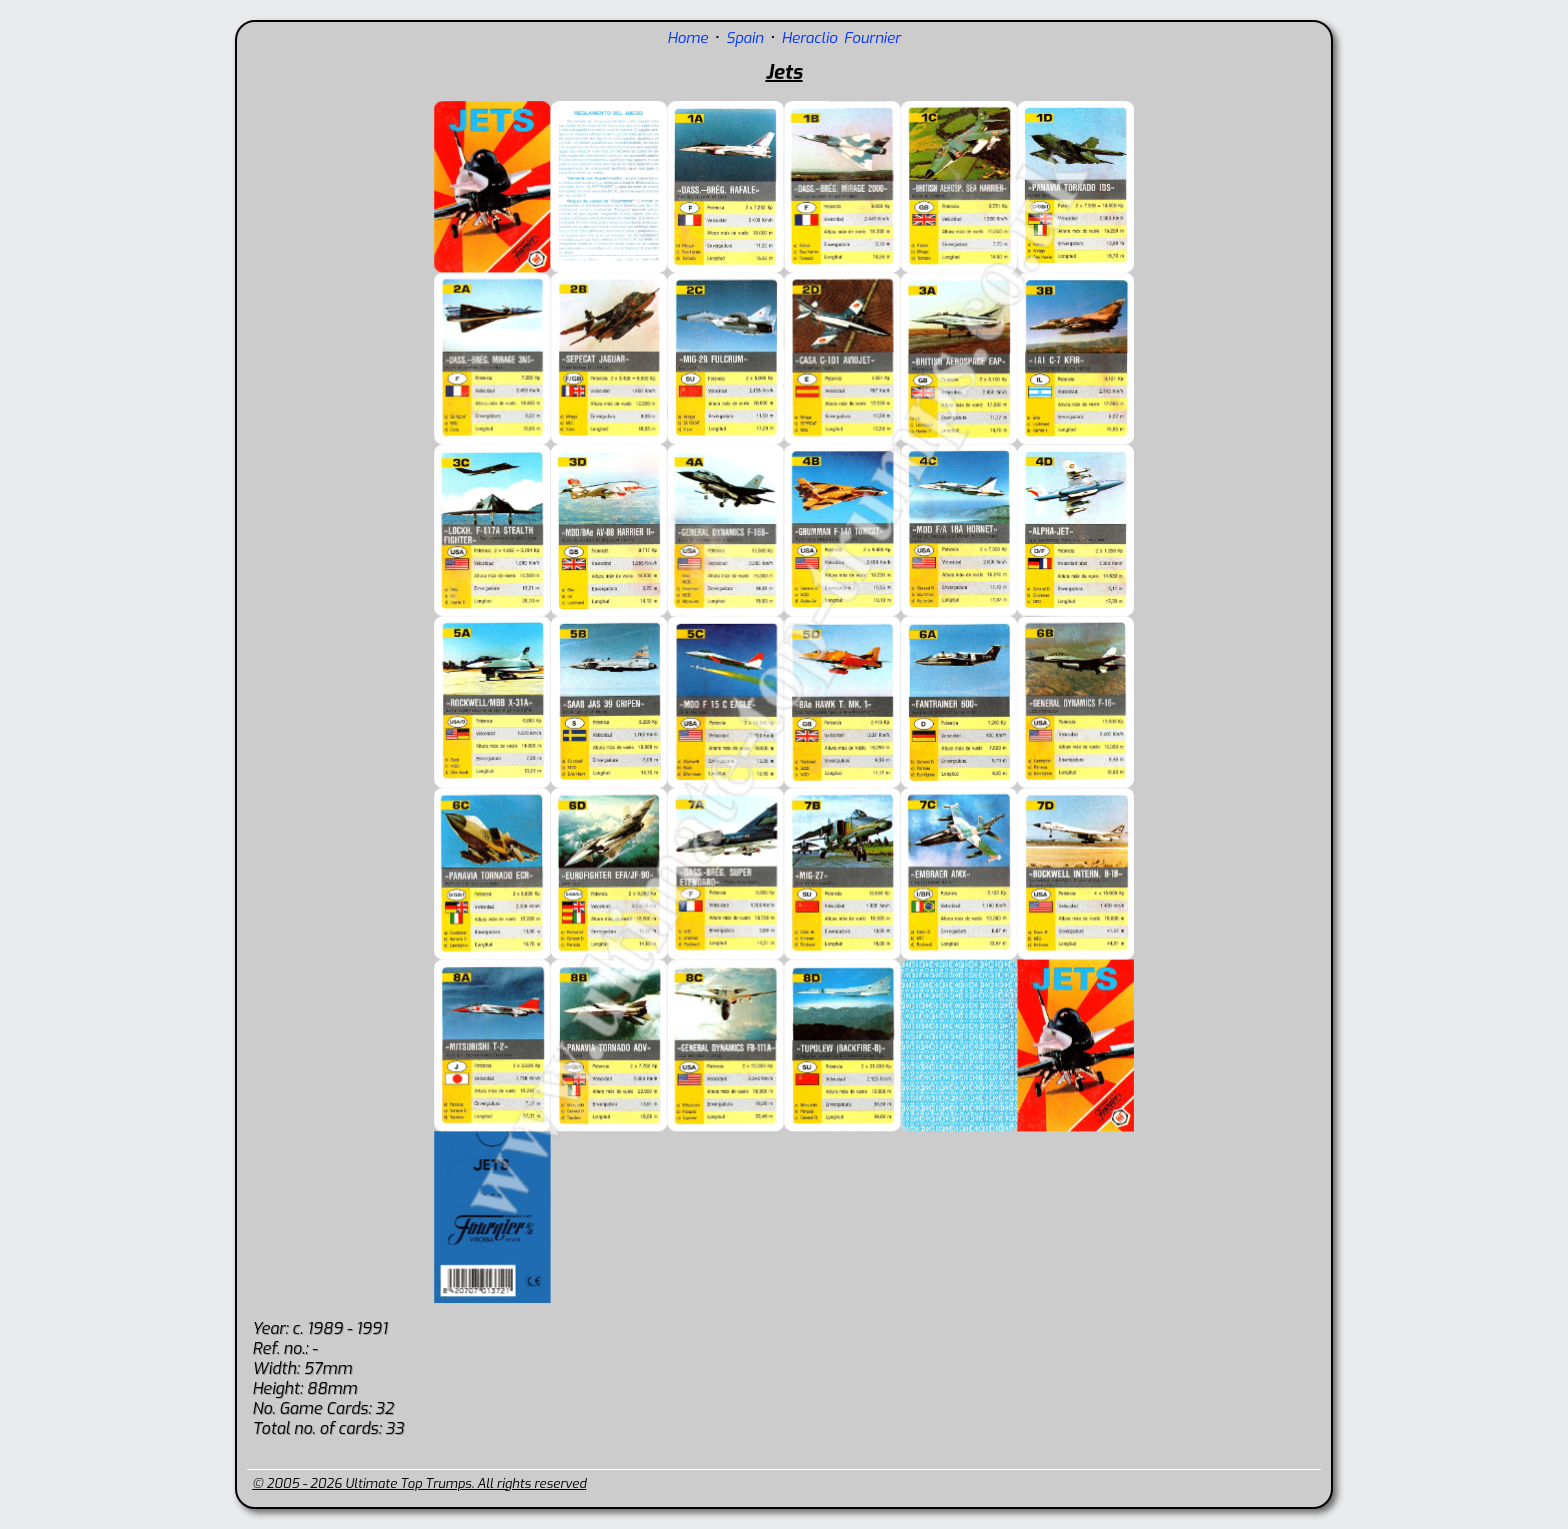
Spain (744, 38)
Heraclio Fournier (841, 38)
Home (687, 38)
